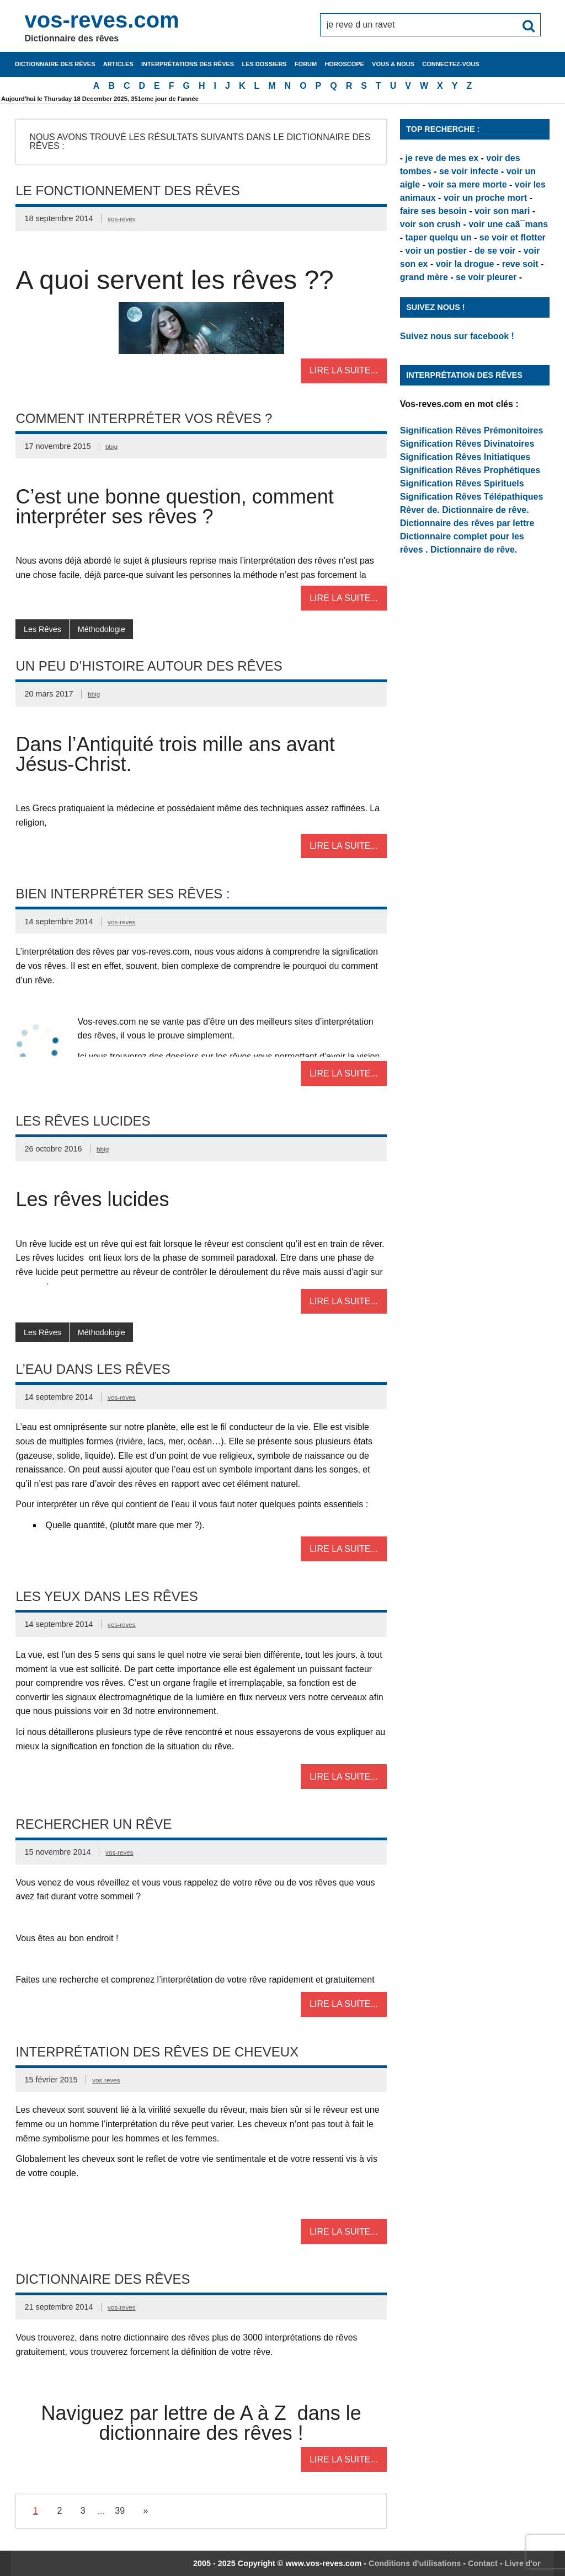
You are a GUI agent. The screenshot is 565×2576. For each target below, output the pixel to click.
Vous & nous (393, 64)
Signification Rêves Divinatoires (467, 443)
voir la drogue (465, 264)
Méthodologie (101, 629)
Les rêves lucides (82, 1120)
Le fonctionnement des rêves (127, 190)
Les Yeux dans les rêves (106, 1596)
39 (120, 2510)
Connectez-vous (450, 64)
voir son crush (430, 224)
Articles (118, 64)
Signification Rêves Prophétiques (470, 470)
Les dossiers (264, 64)
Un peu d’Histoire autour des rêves (148, 665)
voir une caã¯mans (508, 224)
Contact (483, 2563)
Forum (306, 64)
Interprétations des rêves (187, 64)
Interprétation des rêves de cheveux (157, 2051)
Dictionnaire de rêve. (485, 510)
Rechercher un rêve (93, 1824)
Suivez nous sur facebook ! (457, 336)
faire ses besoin (433, 211)
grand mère (424, 277)
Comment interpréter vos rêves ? (143, 418)
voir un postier (436, 250)
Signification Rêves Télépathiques (471, 496)
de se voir (495, 250)
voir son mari (502, 211)
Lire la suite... (344, 370)
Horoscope (344, 64)
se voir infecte (469, 171)
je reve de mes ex (442, 158)
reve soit (520, 264)
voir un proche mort (485, 197)
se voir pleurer (486, 277)
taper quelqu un (439, 237)
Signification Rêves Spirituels (462, 483)
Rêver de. (420, 510)
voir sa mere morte (467, 184)
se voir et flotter (512, 237)
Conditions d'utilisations (415, 2563)
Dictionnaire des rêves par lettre (467, 523)
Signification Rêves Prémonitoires (471, 430)
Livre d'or (523, 2563)
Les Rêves (42, 629)
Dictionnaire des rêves (55, 64)
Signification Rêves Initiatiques (465, 457)
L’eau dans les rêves (92, 1369)
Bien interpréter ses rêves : (122, 893)
